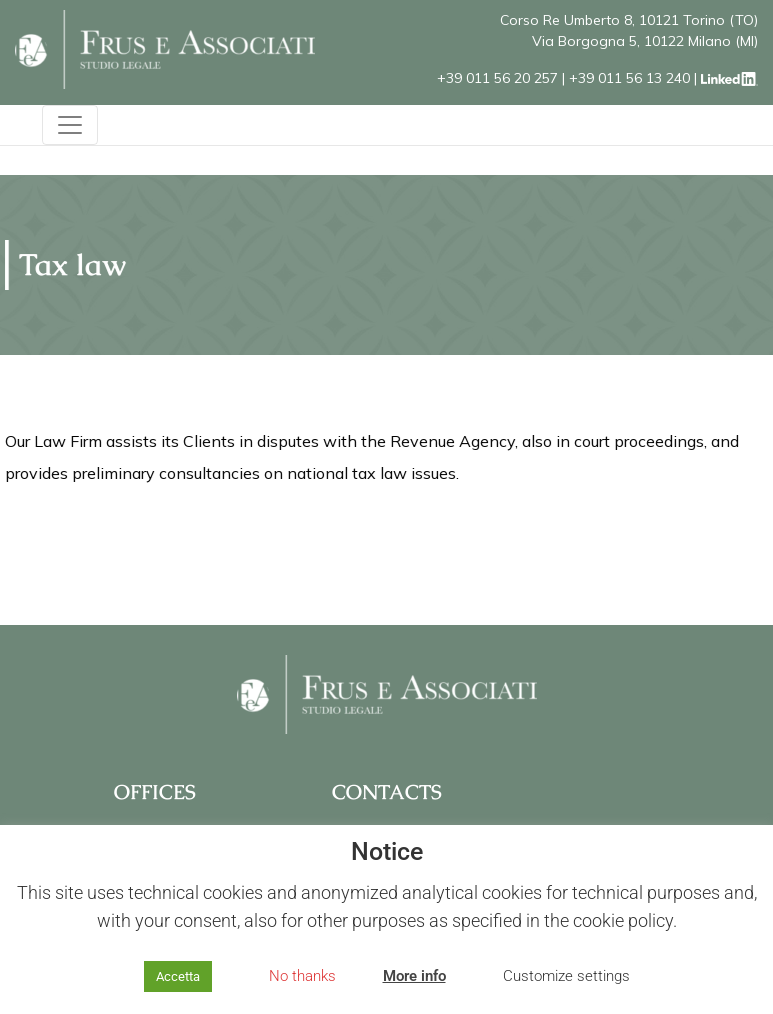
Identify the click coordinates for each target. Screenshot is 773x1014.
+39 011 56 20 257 (497, 78)
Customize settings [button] (566, 976)
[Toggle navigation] (70, 125)
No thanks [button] (302, 976)
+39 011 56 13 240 (629, 78)
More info (414, 976)
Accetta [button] (178, 976)
